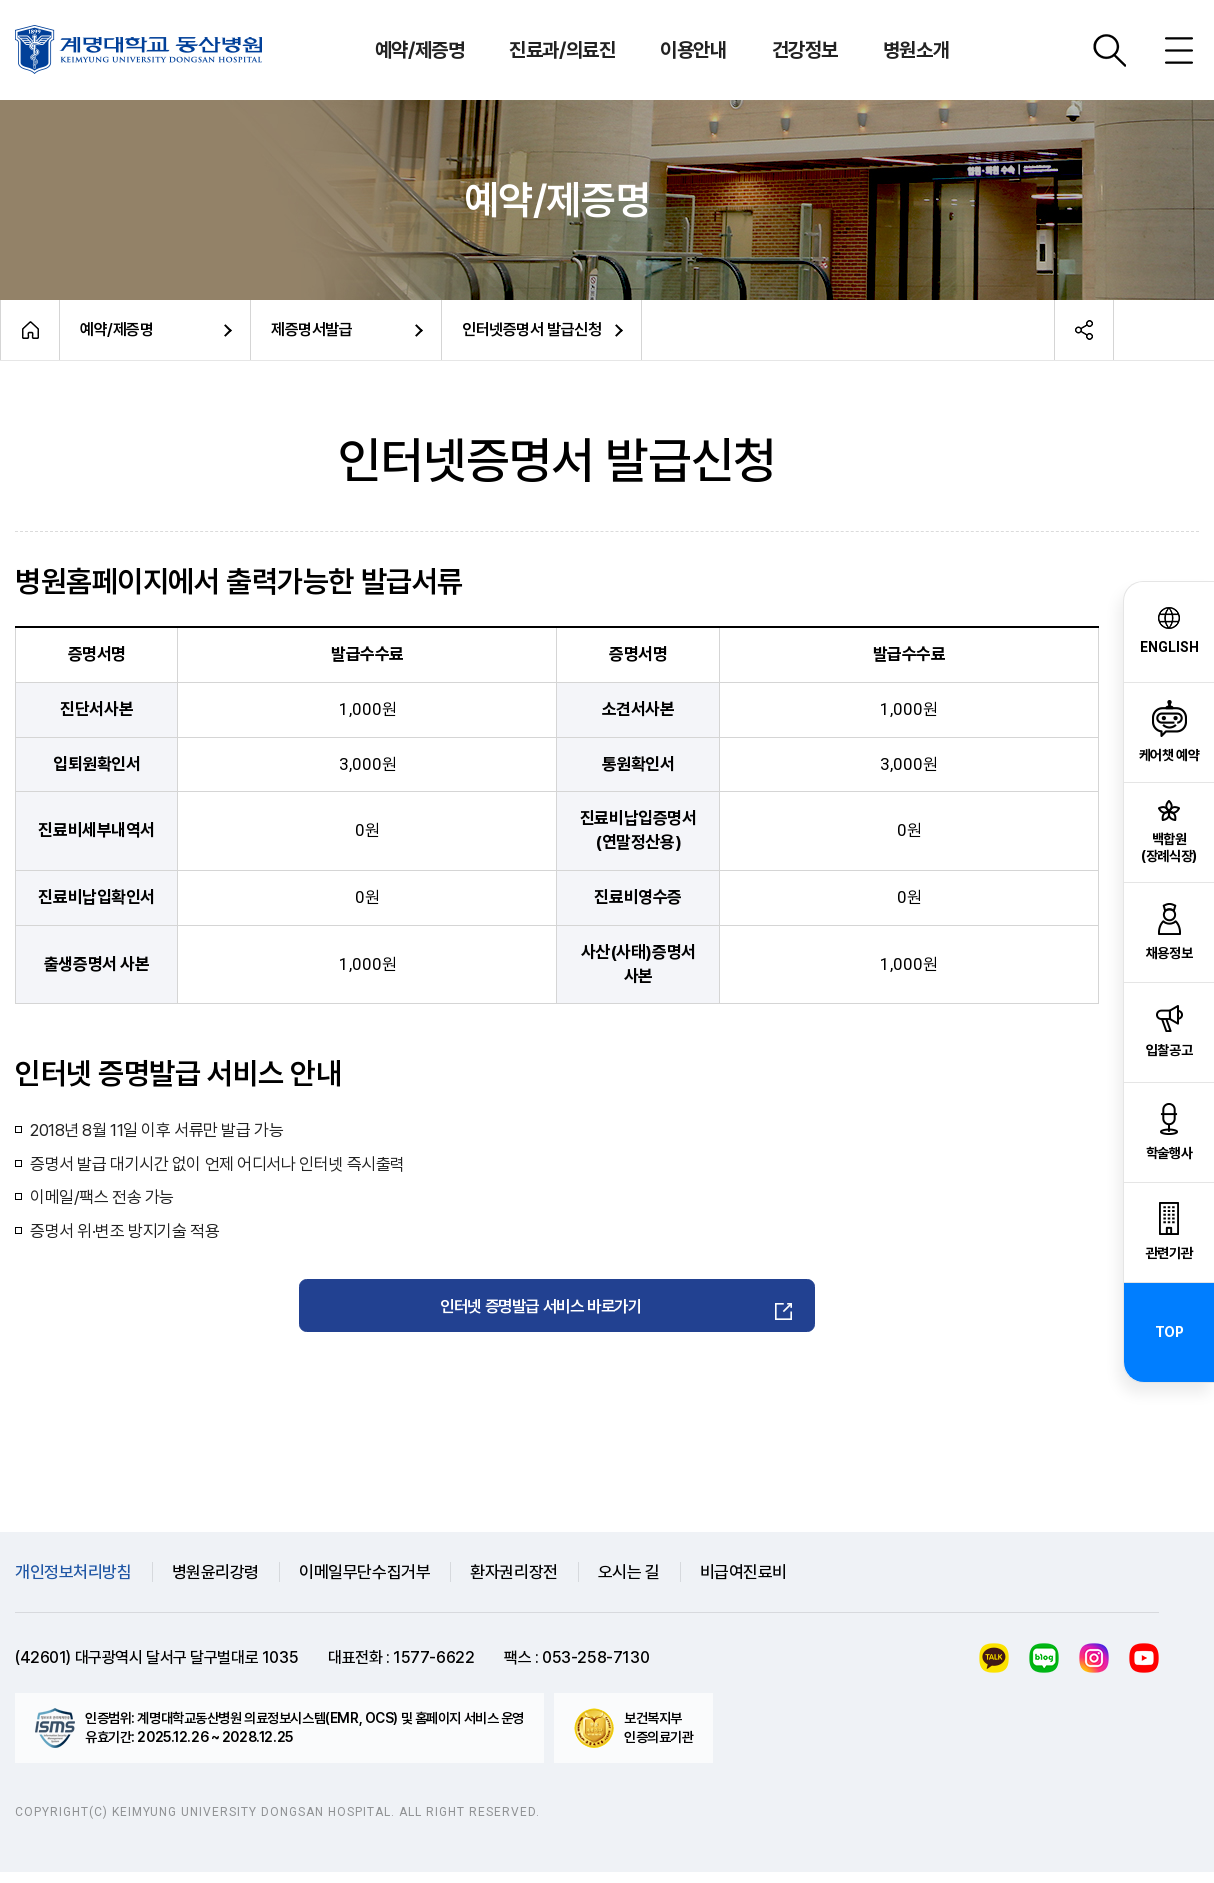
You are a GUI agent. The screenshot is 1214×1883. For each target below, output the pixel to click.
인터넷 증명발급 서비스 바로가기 (542, 1310)
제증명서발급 (311, 329)
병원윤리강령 (215, 1582)
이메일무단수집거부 (364, 1582)
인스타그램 (1094, 1669)
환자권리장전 (513, 1582)
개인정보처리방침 (73, 1582)
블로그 (1044, 1669)
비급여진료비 (743, 1582)
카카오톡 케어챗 (994, 1669)
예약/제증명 (116, 329)
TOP (1169, 1332)
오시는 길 (629, 1582)
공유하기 (1084, 330)
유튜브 (1144, 1669)
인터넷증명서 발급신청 (531, 329)
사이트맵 (1179, 50)
